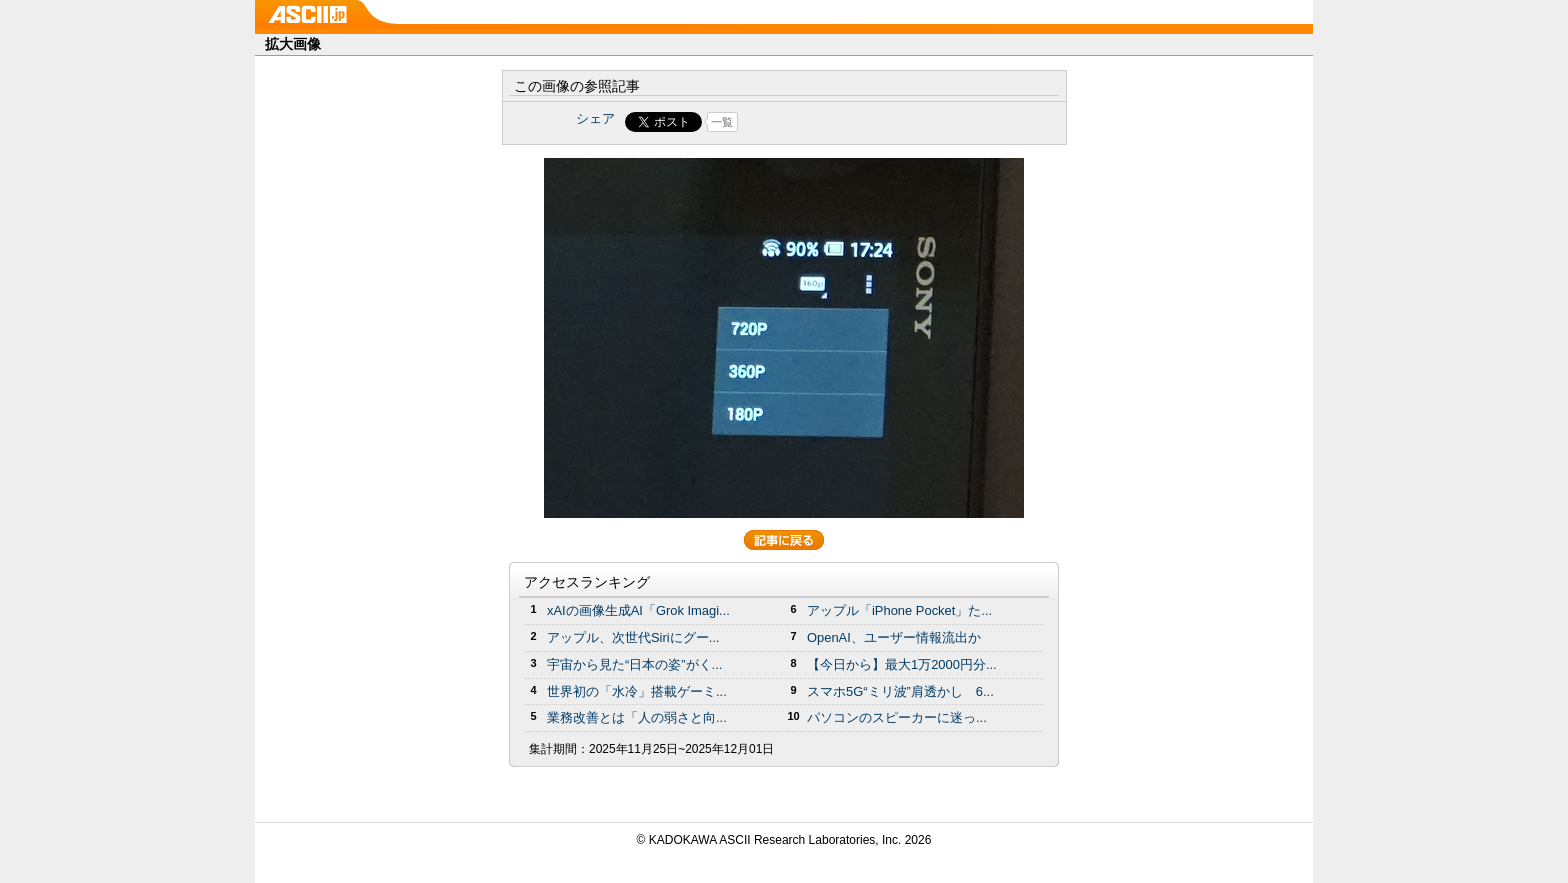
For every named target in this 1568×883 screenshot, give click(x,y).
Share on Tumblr (858, 122)
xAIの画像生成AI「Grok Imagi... (638, 610)
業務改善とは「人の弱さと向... (637, 717)
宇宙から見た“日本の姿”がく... (634, 664)
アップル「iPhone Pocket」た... (899, 610)
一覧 (722, 122)
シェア (595, 118)
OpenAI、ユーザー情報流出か (894, 637)
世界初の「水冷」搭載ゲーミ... (637, 691)
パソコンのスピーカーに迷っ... (897, 717)
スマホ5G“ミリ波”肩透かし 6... (900, 691)
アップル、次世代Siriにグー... (633, 637)
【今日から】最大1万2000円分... (902, 664)
